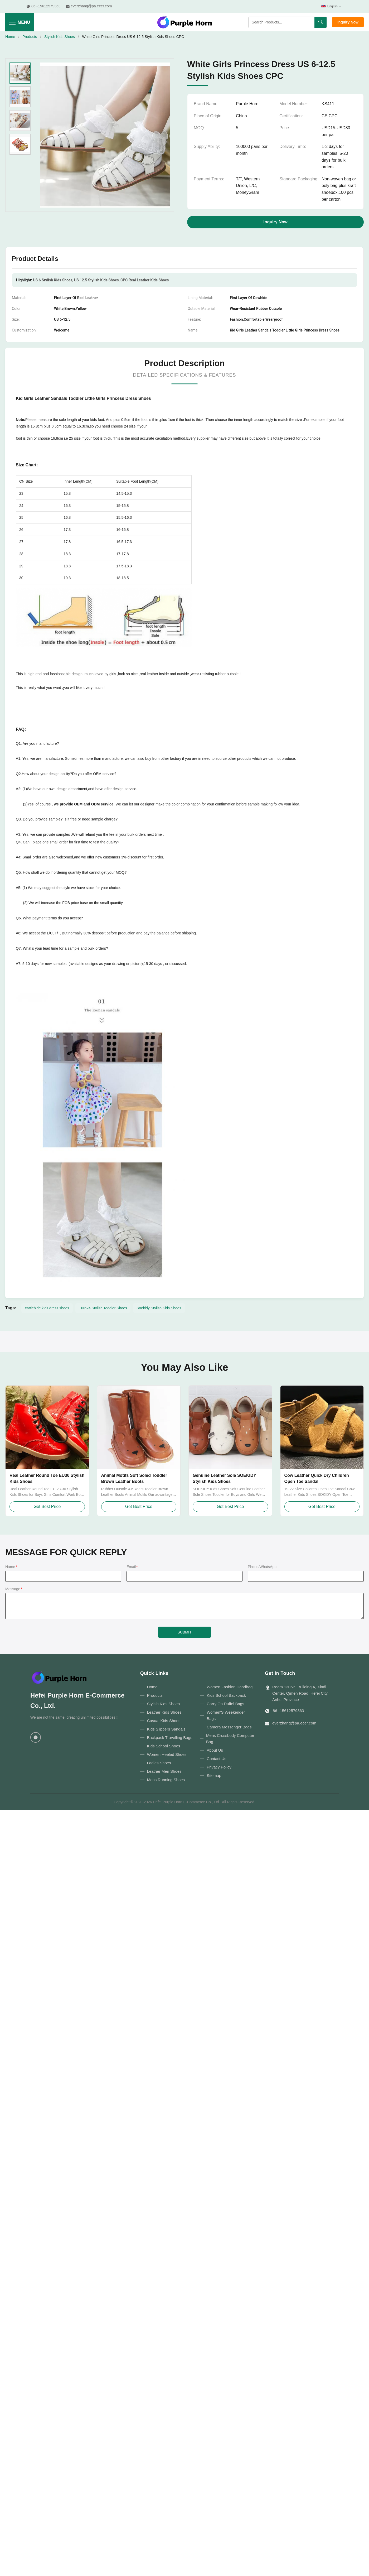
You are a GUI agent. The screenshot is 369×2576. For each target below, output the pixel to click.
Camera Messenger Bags (229, 1727)
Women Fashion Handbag (230, 1687)
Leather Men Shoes (164, 1771)
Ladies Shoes (159, 1763)
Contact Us (216, 1758)
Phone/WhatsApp (262, 1567)
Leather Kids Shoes (164, 1712)
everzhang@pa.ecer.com (294, 1723)
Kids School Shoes (163, 1746)
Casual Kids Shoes (164, 1720)
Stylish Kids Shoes (59, 37)
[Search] (320, 22)
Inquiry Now (347, 22)
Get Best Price (47, 1506)
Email (132, 1567)
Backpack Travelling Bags (169, 1737)
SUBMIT (185, 1632)
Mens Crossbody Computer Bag (230, 1738)
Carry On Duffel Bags (225, 1704)
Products (29, 37)
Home (10, 37)
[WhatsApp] (35, 1737)
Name (11, 1567)
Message (13, 1589)
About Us (215, 1750)
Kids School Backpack (226, 1695)
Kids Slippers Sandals (166, 1729)
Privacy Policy (219, 1767)
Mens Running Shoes (166, 1779)
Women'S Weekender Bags (226, 1715)
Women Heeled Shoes (167, 1754)
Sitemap (214, 1775)
